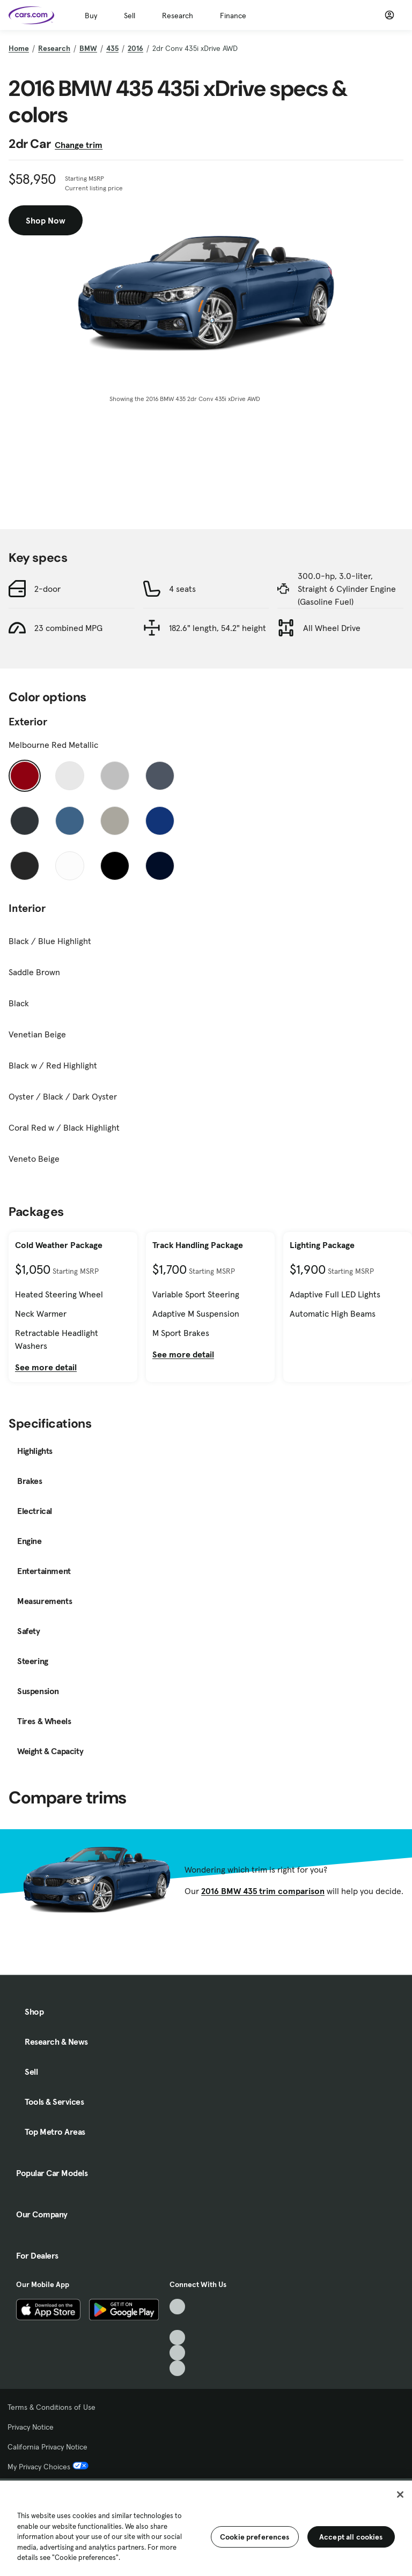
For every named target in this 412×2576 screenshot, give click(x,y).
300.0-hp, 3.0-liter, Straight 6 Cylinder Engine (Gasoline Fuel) (347, 588)
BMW (88, 48)
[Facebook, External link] (177, 2322)
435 (112, 48)
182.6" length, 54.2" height (217, 627)
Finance (233, 15)
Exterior (28, 722)
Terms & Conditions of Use (51, 2407)
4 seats (182, 588)
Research (177, 15)
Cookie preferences (255, 2537)
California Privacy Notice (47, 2447)
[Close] (400, 2494)
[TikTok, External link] (177, 2306)
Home (19, 48)
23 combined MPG (68, 627)
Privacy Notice (31, 2427)
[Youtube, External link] (177, 2337)
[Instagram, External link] (177, 2352)
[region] (206, 2527)
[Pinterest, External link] (177, 2368)
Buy (91, 15)
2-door (47, 588)
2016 (135, 48)
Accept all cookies (351, 2537)
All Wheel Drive (331, 627)
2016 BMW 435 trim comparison (263, 1890)
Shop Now (45, 220)
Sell (129, 15)
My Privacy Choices (48, 2466)
